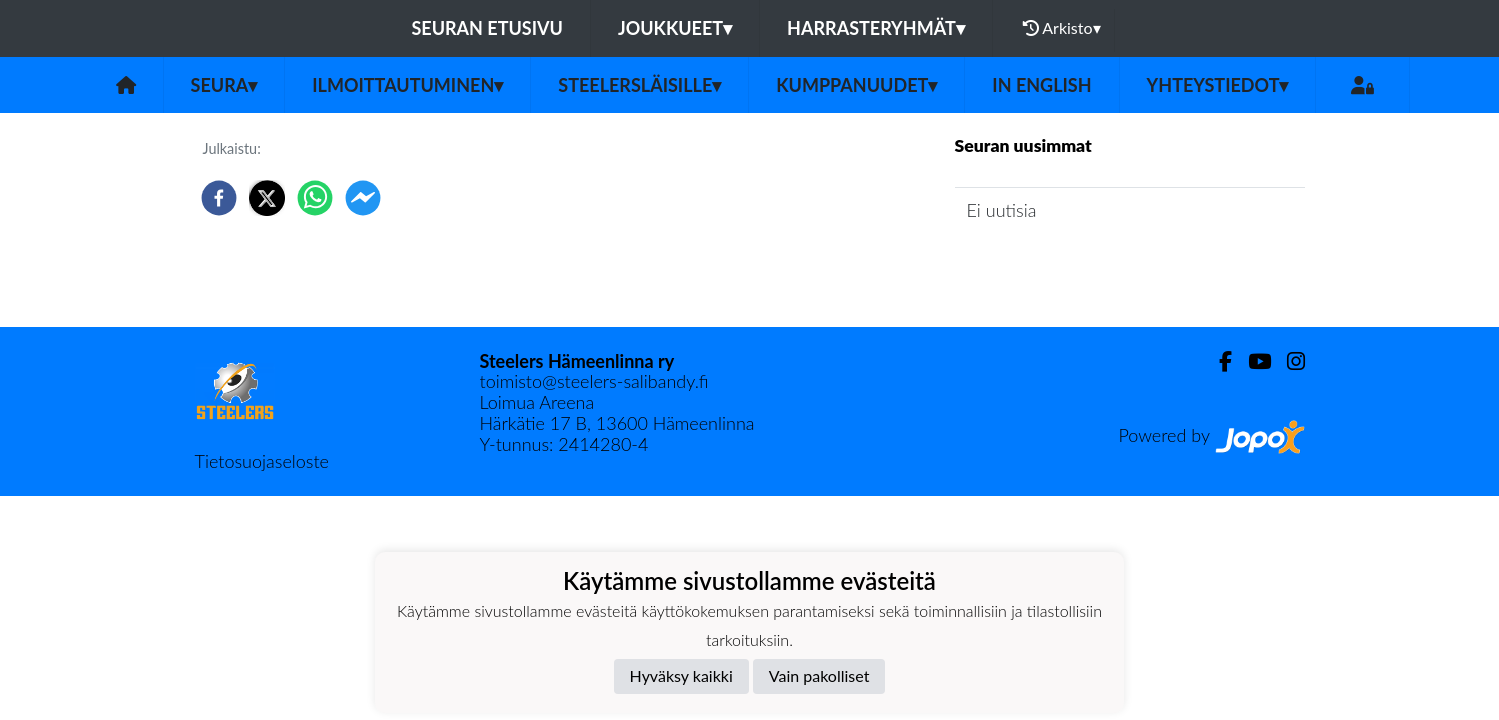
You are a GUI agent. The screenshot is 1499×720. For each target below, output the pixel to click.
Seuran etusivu (487, 28)
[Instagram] (1288, 361)
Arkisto (1062, 28)
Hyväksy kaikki (681, 675)
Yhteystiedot (1218, 85)
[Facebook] (1217, 361)
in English (1041, 85)
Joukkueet (675, 28)
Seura (224, 85)
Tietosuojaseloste (262, 461)
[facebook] (219, 198)
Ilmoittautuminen (407, 85)
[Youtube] (1251, 361)
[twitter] (267, 198)
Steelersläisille (639, 85)
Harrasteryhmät (876, 28)
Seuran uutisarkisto (1043, 267)
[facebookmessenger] (363, 198)
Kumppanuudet (856, 85)
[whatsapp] (315, 198)
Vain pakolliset (819, 675)
